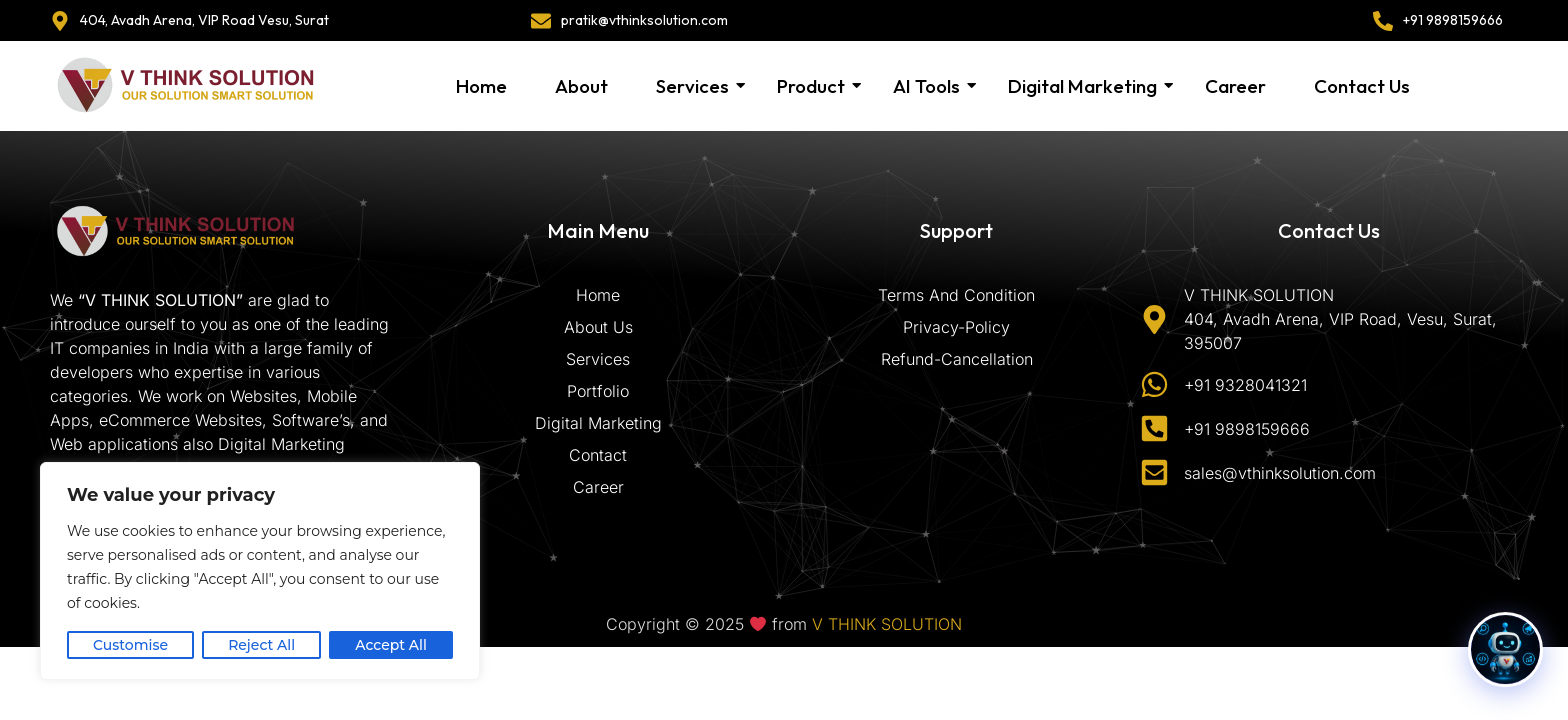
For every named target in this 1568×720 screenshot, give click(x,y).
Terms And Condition (956, 295)
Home (481, 86)
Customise (130, 645)
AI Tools (927, 86)
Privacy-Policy (956, 327)
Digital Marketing (1083, 86)
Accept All (391, 645)
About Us (598, 327)
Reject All (261, 645)
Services (693, 86)
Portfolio (598, 391)
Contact (598, 455)
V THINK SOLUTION (887, 624)
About (581, 86)
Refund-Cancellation (957, 359)
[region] (260, 571)
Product (812, 86)
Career (1235, 86)
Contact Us (1362, 86)
